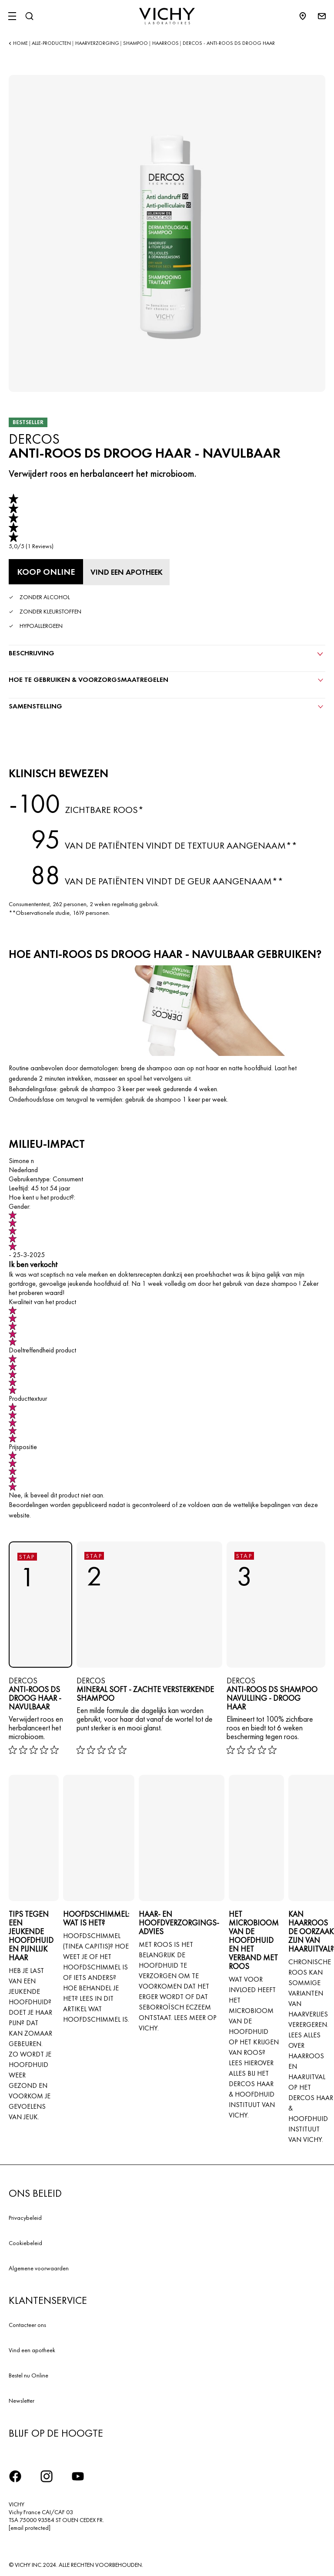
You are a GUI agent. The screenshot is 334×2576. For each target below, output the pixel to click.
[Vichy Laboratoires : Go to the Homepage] (167, 16)
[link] (31, 522)
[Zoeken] (29, 16)
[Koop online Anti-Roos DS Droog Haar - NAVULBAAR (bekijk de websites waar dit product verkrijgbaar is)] (46, 571)
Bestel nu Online (28, 2375)
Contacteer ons (27, 2325)
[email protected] (29, 2528)
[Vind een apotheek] (128, 572)
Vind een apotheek (32, 2350)
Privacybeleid (25, 2218)
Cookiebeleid (25, 2243)
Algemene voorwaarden (39, 2268)
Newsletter (21, 2400)
